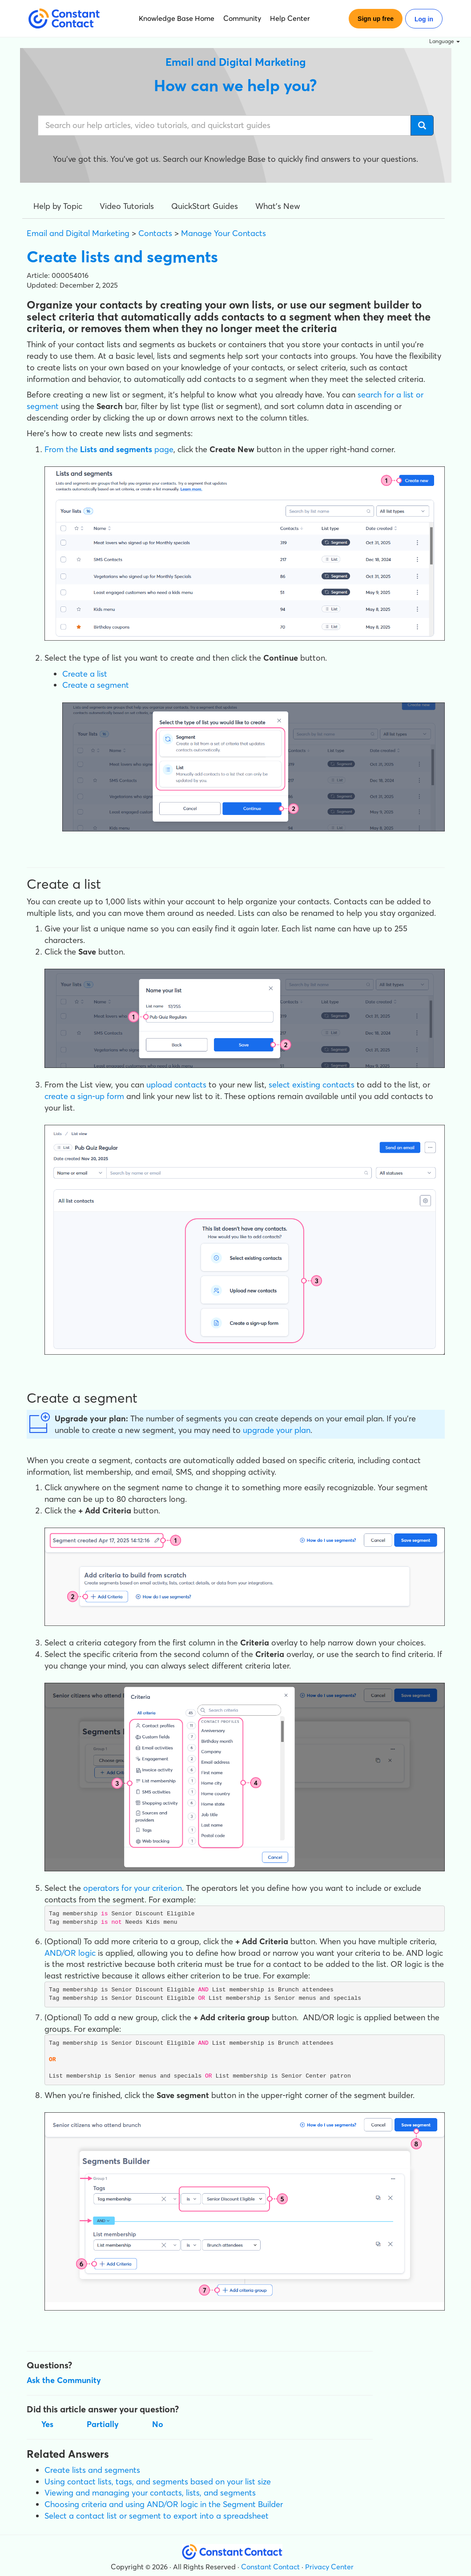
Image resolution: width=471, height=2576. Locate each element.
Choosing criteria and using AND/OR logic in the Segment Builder (163, 2504)
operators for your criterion (132, 1888)
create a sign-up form (84, 1096)
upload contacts (176, 1084)
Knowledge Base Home (176, 18)
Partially (103, 2424)
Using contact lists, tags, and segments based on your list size (157, 2481)
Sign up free (376, 18)
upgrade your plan (276, 1430)
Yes (47, 2424)
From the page (108, 449)
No (157, 2424)
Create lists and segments (92, 2470)
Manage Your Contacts (223, 233)
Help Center (290, 18)
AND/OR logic (70, 1953)
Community (242, 18)
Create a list (84, 674)
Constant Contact (270, 2566)
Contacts (155, 233)
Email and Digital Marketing (78, 233)
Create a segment (95, 685)
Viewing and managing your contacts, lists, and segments (150, 2493)
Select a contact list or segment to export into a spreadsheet (156, 2516)
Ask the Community (64, 2380)
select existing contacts (311, 1084)
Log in (424, 19)
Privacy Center (329, 2566)
